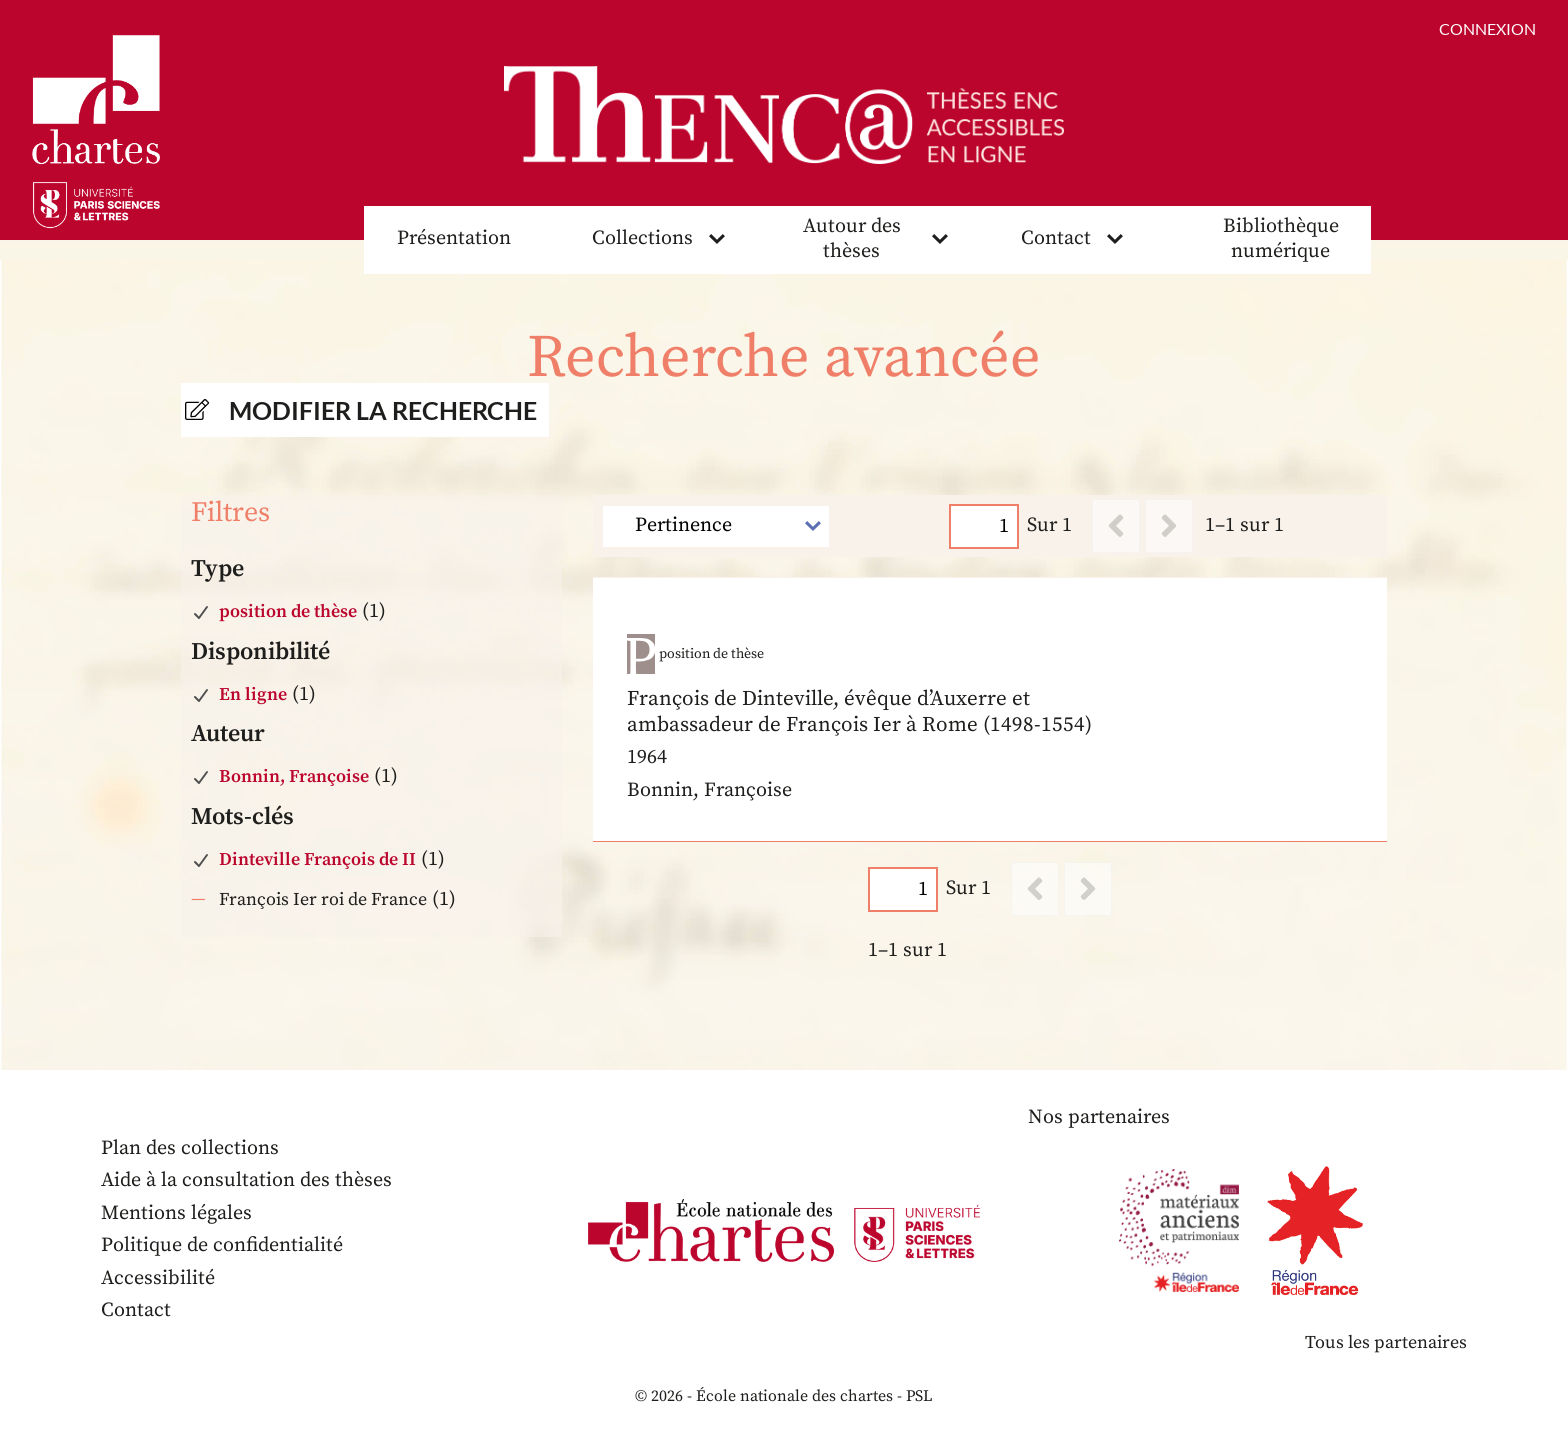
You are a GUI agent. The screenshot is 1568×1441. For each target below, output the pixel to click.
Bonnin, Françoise (294, 776)
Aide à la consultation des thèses (246, 1180)
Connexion (1487, 28)
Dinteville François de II (317, 859)
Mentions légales (176, 1213)
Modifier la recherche (383, 410)
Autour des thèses (852, 239)
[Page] (985, 526)
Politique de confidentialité (222, 1245)
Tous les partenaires (1386, 1342)
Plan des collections (190, 1148)
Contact (1056, 238)
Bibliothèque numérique (1281, 239)
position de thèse (288, 611)
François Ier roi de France (323, 899)
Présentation (454, 238)
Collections (642, 238)
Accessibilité (158, 1278)
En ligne (253, 694)
